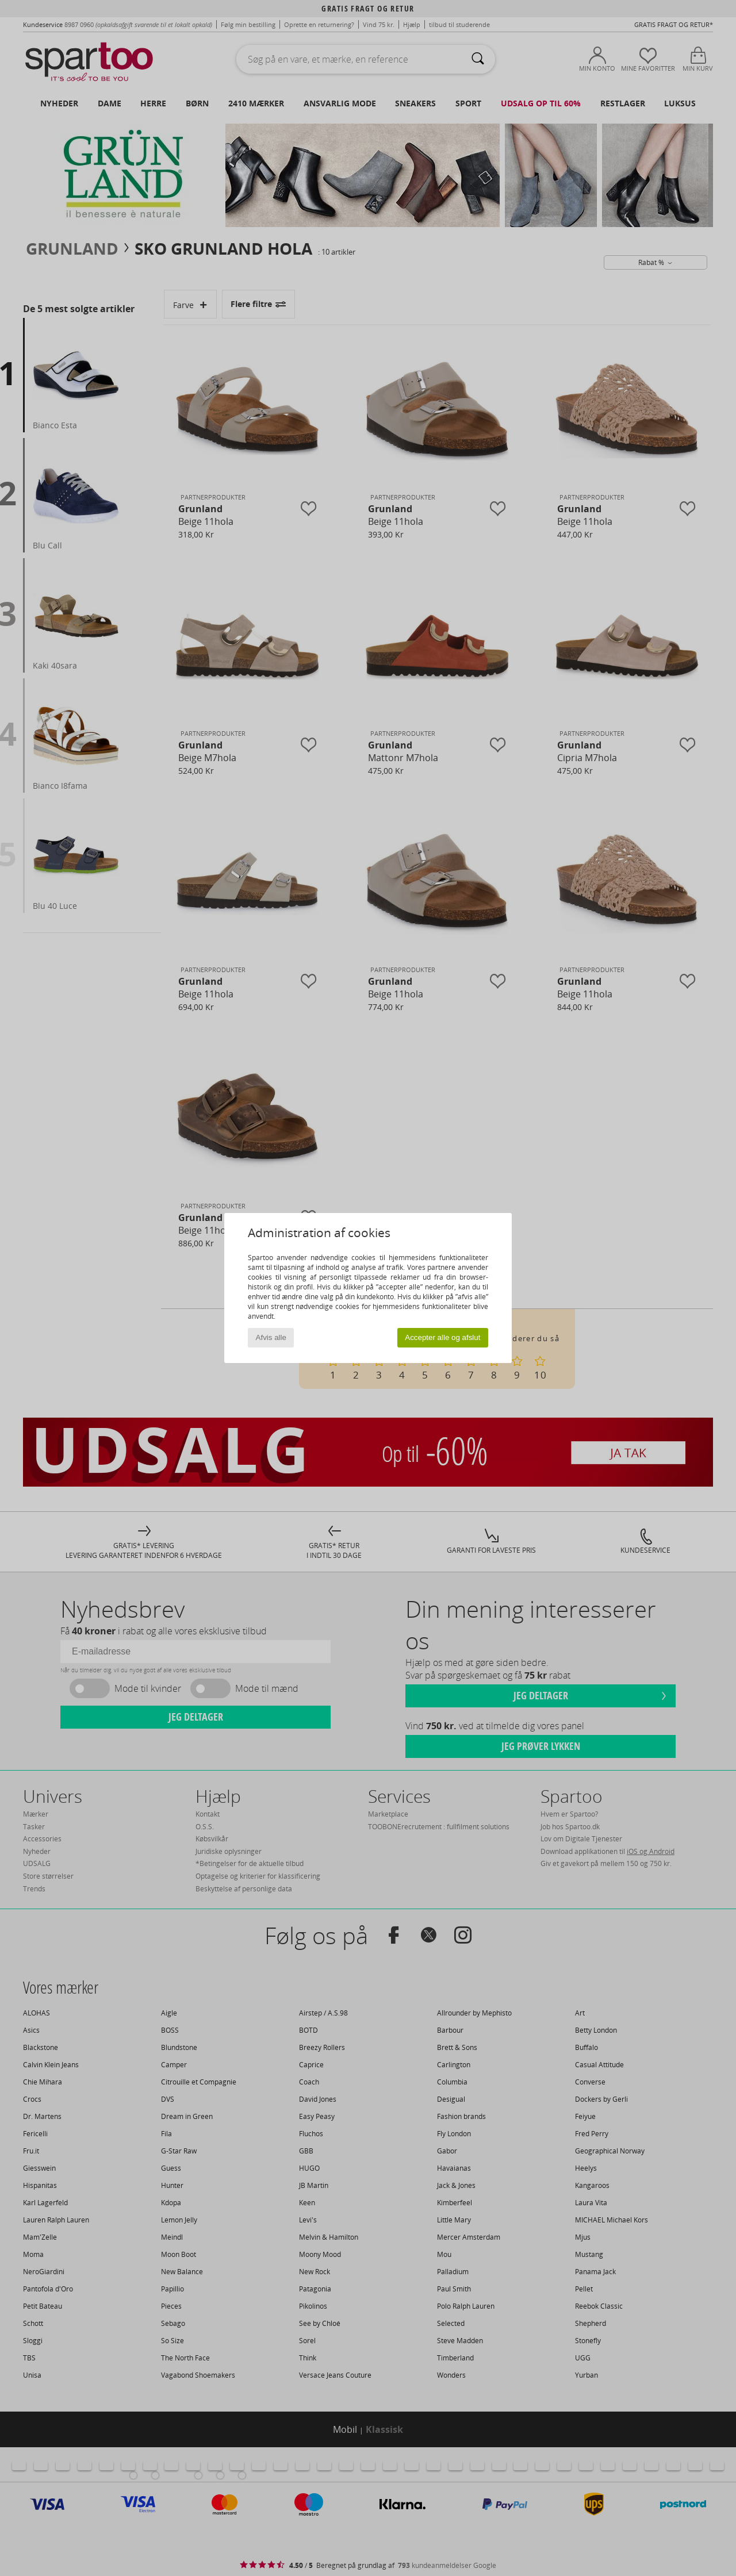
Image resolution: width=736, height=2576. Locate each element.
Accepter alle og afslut (442, 1337)
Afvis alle (271, 1337)
